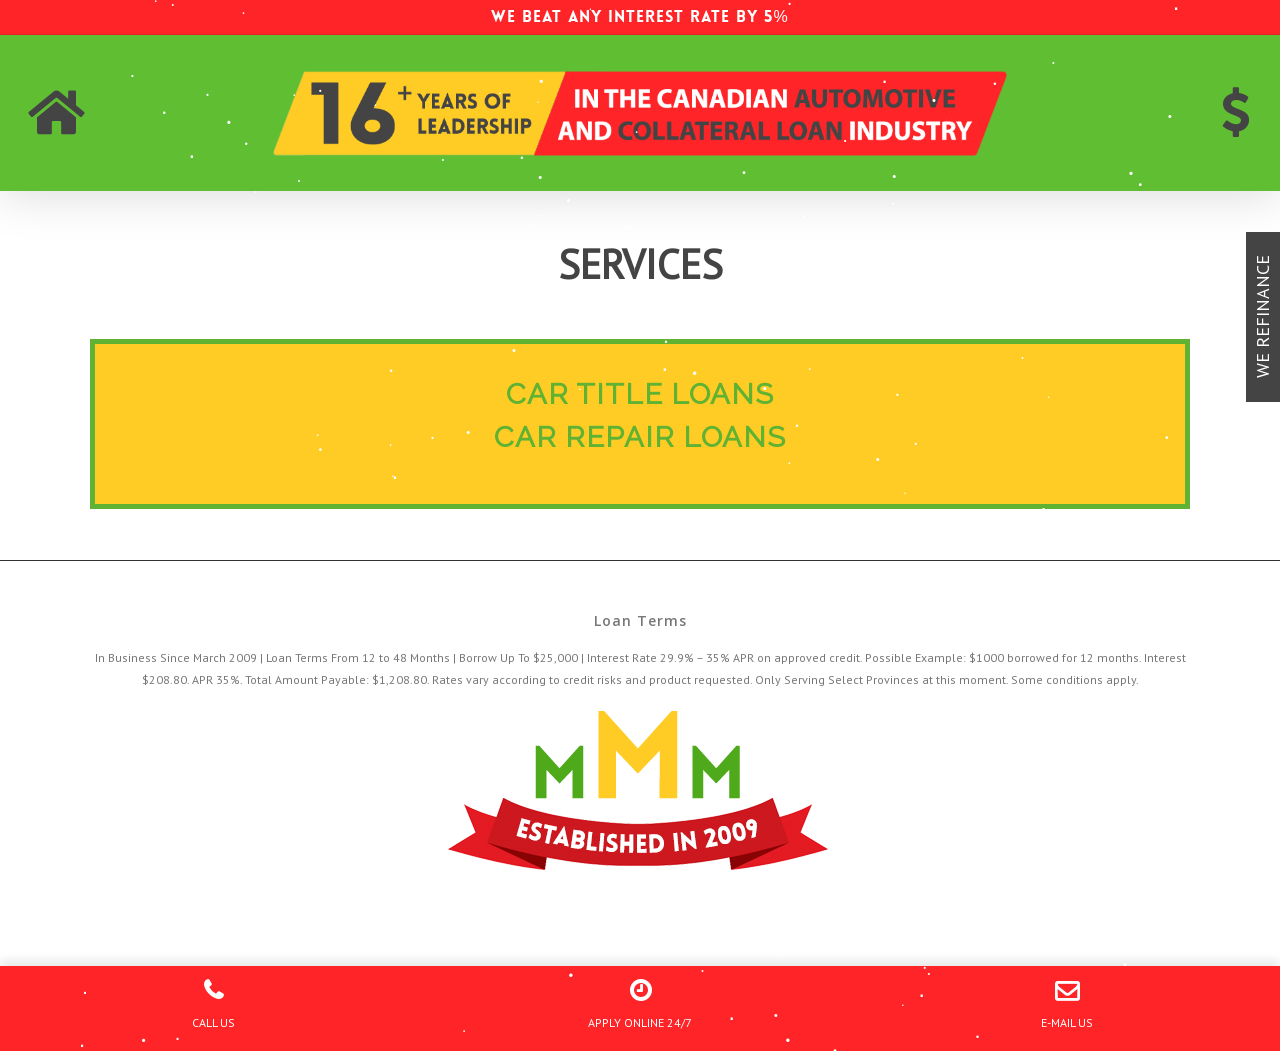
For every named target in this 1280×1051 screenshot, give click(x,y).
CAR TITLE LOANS (640, 394)
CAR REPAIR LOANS (640, 437)
